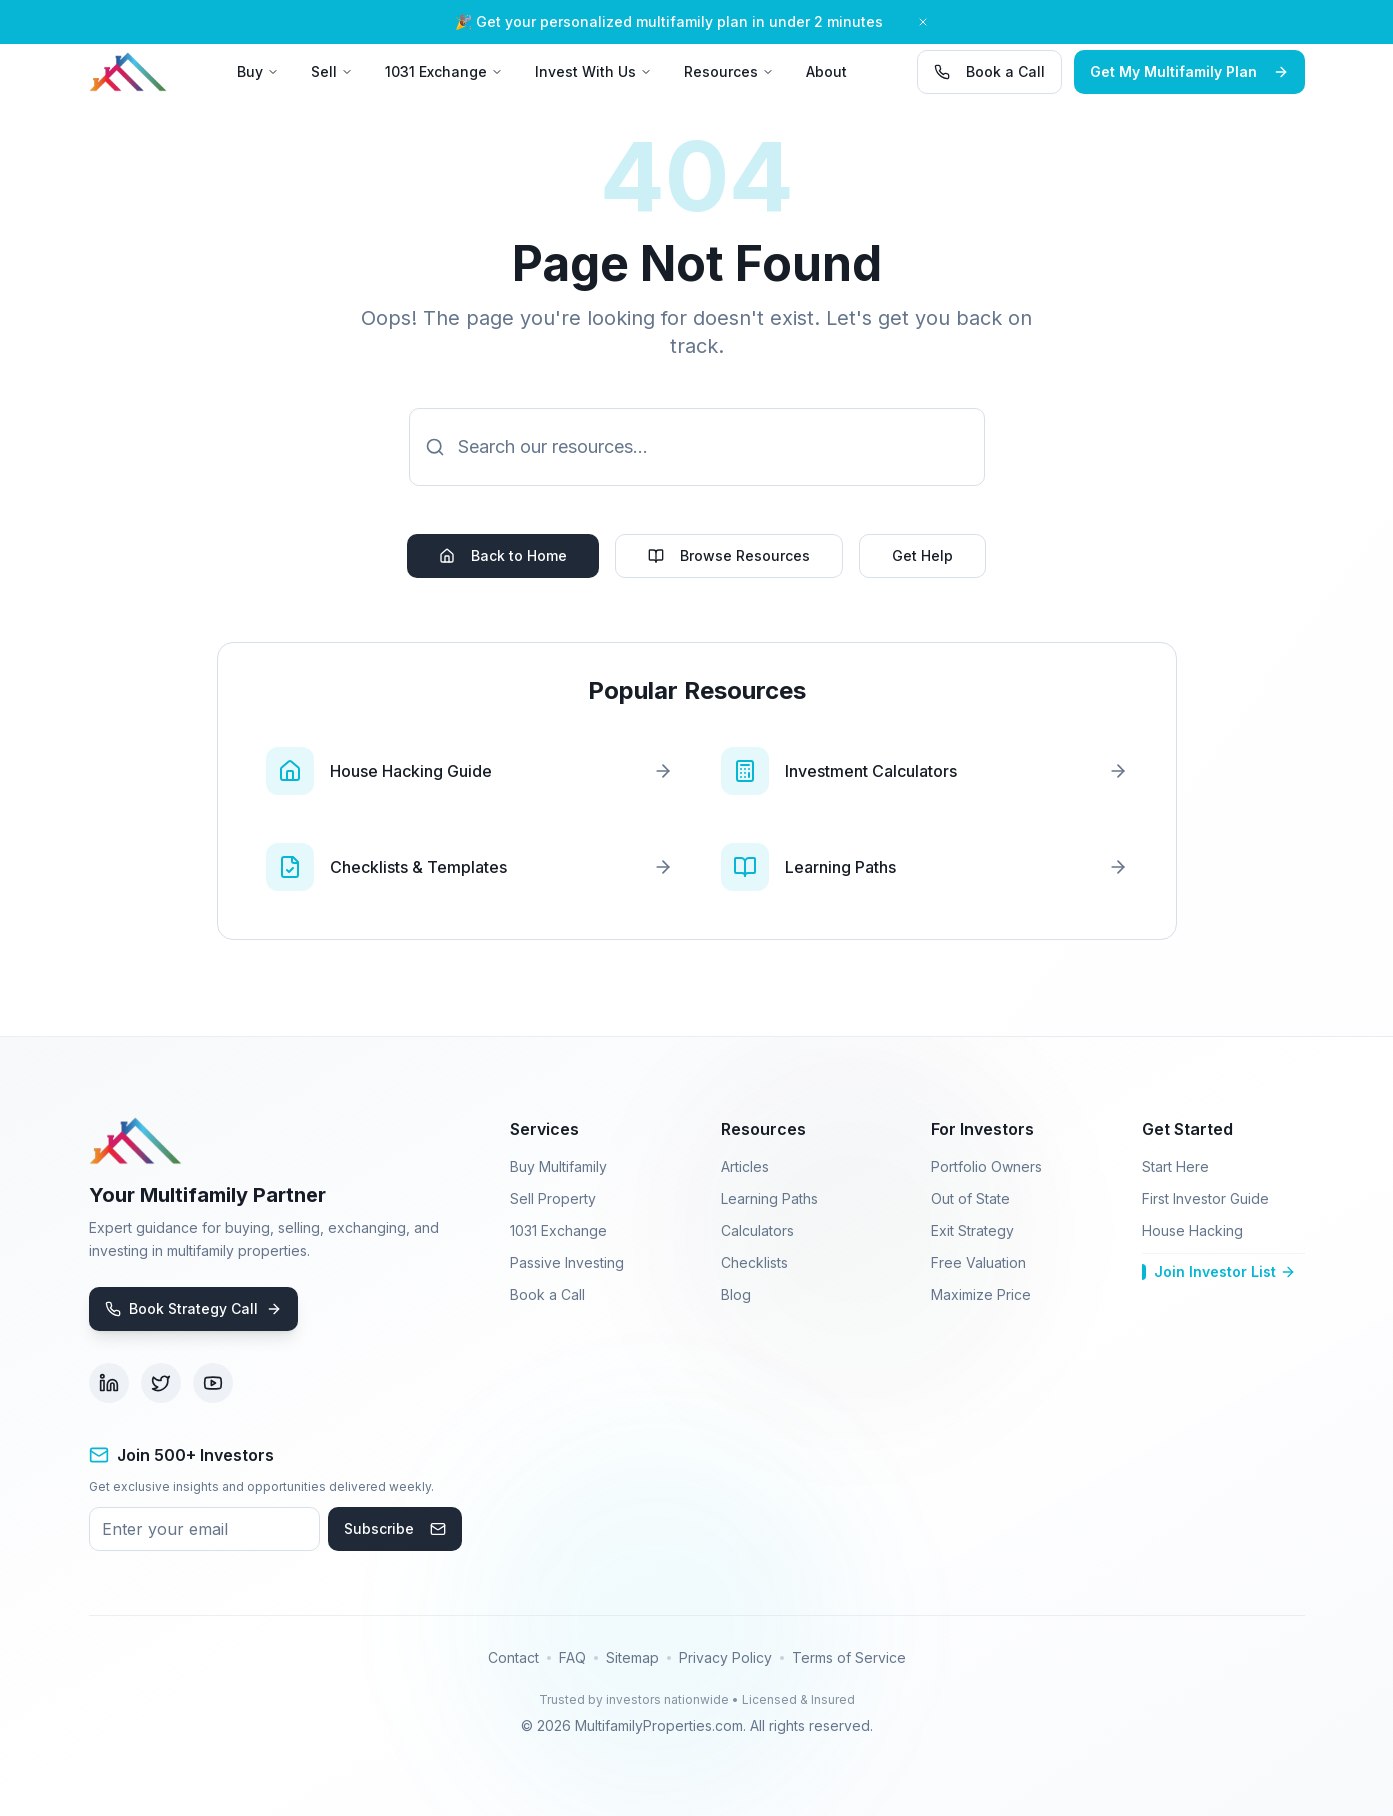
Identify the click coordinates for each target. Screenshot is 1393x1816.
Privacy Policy (725, 1657)
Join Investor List (1219, 1271)
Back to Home (503, 555)
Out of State (970, 1198)
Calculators (757, 1230)
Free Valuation (978, 1262)
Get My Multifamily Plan (1189, 71)
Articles (745, 1166)
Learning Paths (769, 1198)
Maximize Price (981, 1294)
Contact (513, 1657)
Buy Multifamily (558, 1166)
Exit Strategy (972, 1230)
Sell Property (553, 1198)
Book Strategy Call (193, 1308)
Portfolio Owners (986, 1166)
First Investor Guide (1205, 1198)
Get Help (922, 555)
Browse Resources (729, 555)
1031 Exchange (444, 71)
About (826, 71)
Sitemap (632, 1657)
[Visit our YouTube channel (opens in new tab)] (213, 1383)
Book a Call (989, 71)
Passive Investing (567, 1262)
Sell (332, 71)
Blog (736, 1294)
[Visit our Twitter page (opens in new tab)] (161, 1383)
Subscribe (395, 1528)
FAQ (572, 1657)
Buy (258, 71)
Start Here (1175, 1166)
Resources (729, 71)
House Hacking (1192, 1230)
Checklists (754, 1262)
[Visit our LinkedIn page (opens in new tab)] (109, 1383)
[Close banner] (923, 22)
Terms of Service (849, 1657)
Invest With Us (593, 71)
